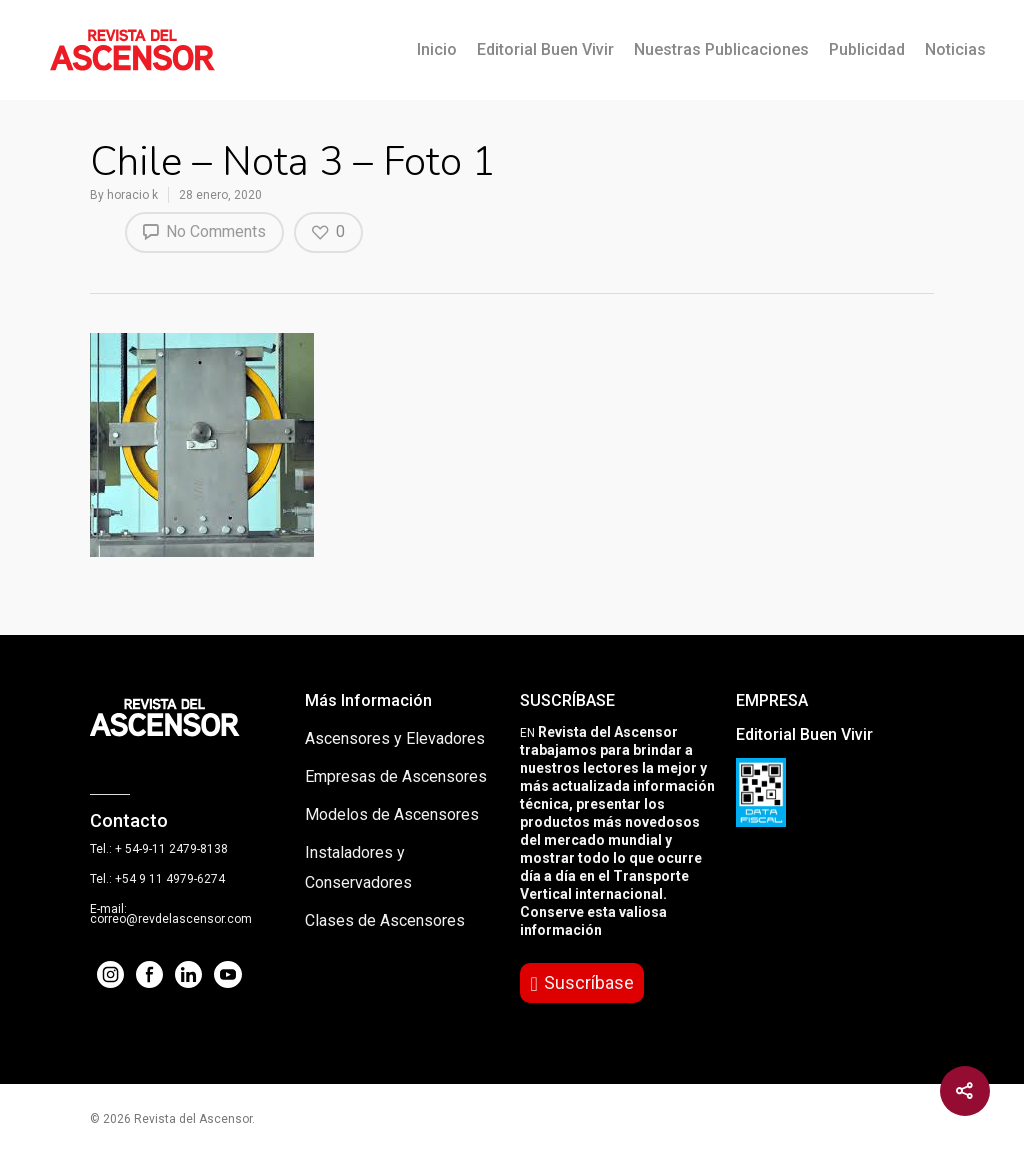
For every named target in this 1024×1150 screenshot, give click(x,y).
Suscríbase (589, 982)
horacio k (132, 195)
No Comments (204, 231)
